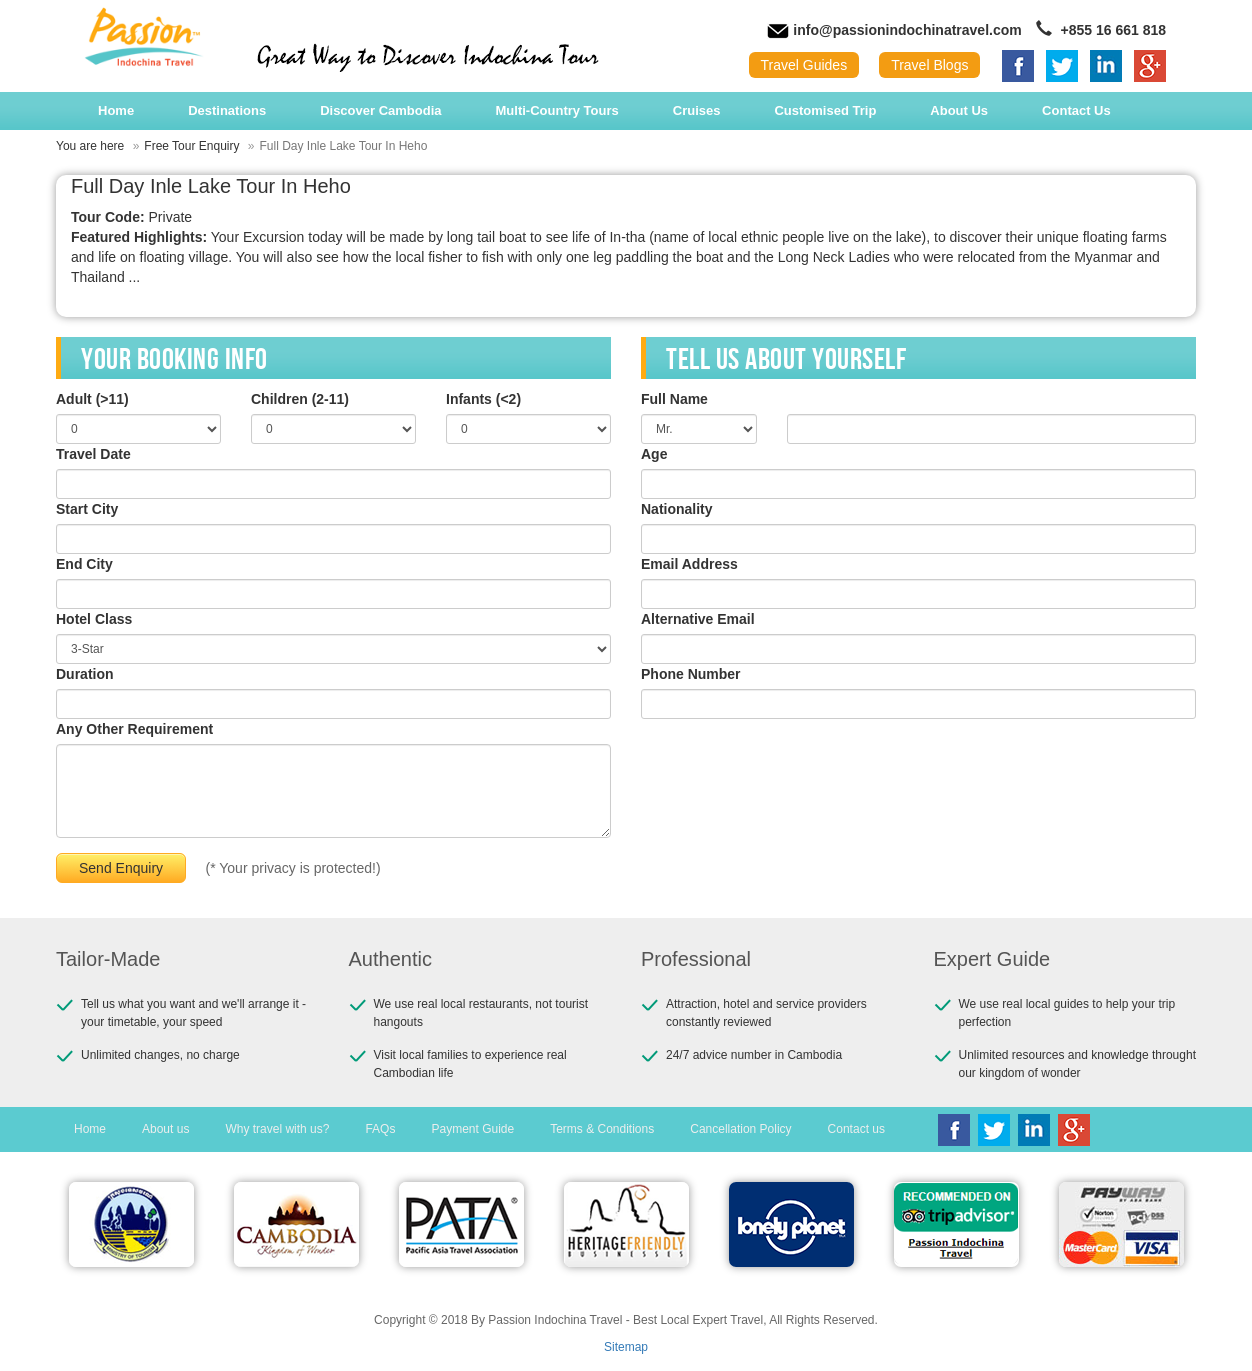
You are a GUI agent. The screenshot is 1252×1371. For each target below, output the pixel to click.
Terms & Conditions (602, 1129)
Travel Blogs (929, 65)
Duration (85, 674)
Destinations (227, 110)
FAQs (380, 1129)
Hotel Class (94, 619)
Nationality (677, 509)
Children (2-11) (300, 399)
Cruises (697, 110)
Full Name (674, 399)
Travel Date (93, 454)
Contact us (856, 1129)
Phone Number (691, 674)
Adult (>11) (92, 399)
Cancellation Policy (740, 1129)
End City (84, 564)
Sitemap (626, 1347)
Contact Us (1076, 110)
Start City (87, 509)
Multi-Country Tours (557, 110)
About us (165, 1129)
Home (116, 110)
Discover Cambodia (380, 110)
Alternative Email (698, 619)
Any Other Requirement (134, 729)
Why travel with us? (277, 1129)
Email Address (689, 564)
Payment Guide (472, 1129)
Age (654, 454)
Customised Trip (825, 110)
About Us (959, 110)
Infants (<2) (483, 399)
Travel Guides (804, 65)
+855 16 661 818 (1101, 30)
